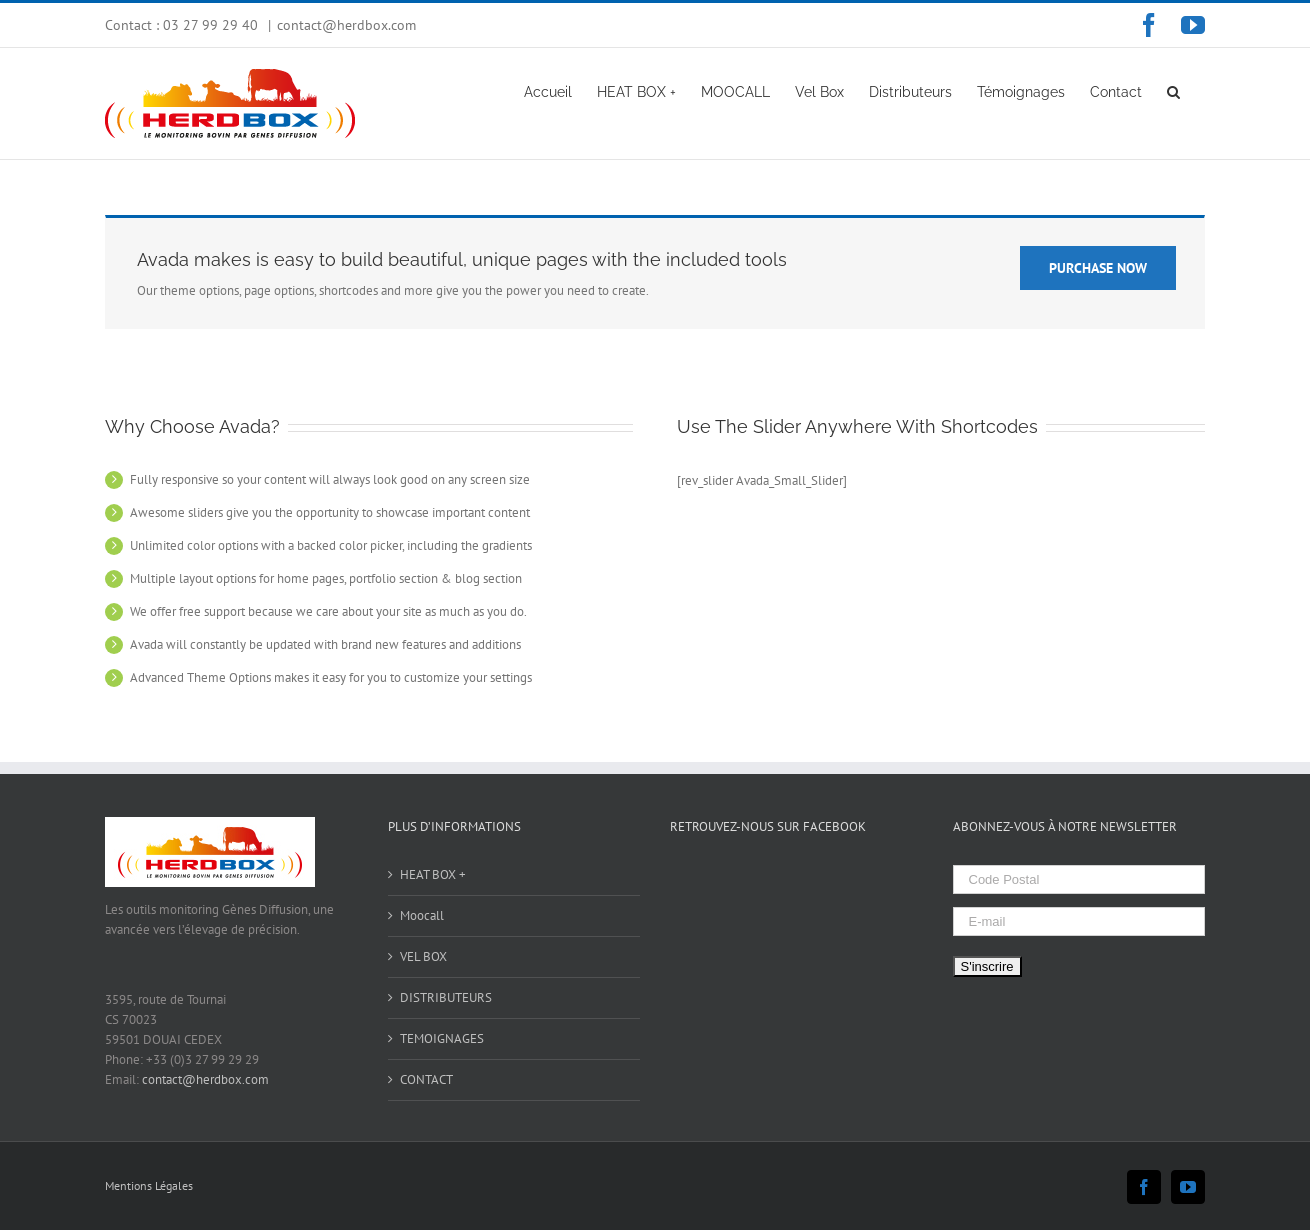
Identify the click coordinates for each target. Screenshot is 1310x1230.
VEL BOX (423, 956)
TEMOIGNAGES (442, 1038)
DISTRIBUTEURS (446, 997)
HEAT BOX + (433, 874)
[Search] (1173, 91)
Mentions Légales (149, 1185)
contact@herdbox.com (346, 25)
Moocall (422, 915)
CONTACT (426, 1079)
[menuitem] (548, 91)
